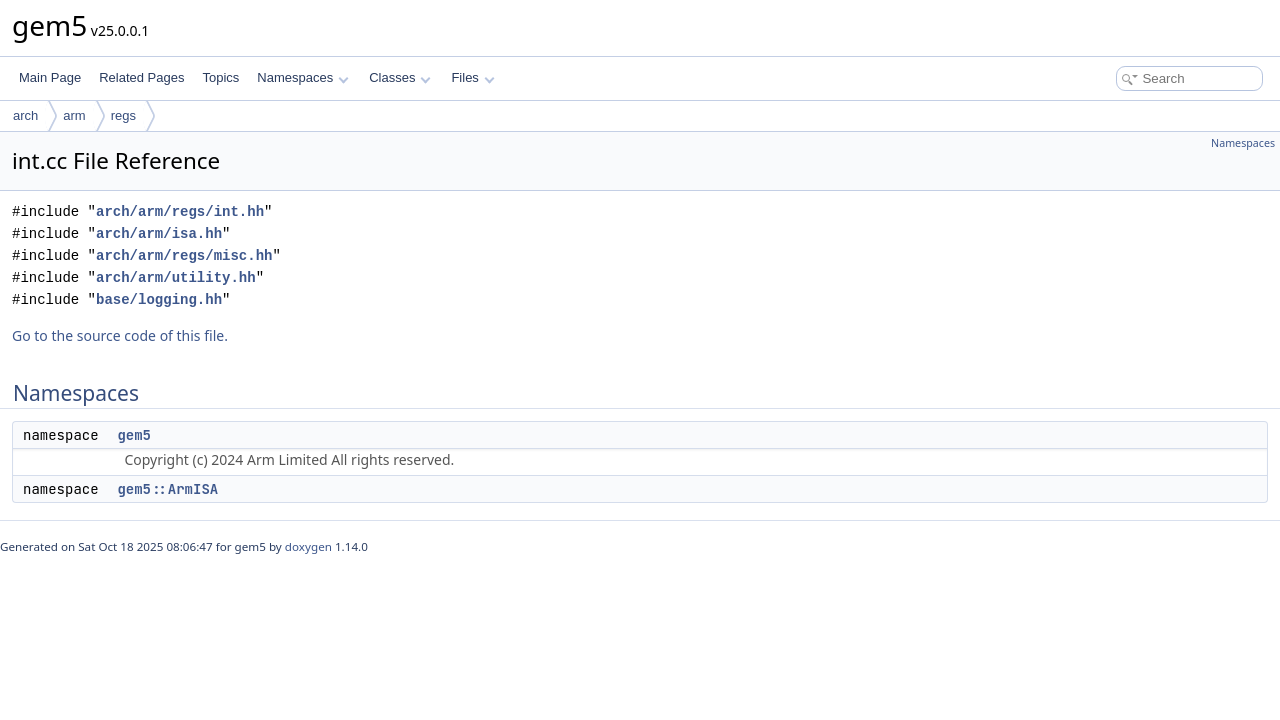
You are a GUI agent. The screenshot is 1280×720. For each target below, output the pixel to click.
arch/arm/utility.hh (176, 277)
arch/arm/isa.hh (159, 233)
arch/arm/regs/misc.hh (184, 255)
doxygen (308, 546)
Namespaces (302, 77)
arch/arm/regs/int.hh (180, 211)
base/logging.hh (159, 299)
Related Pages (141, 77)
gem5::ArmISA (167, 489)
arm (74, 115)
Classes (400, 77)
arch (25, 115)
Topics (220, 77)
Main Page (50, 77)
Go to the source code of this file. (120, 335)
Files (472, 77)
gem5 (134, 435)
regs (123, 115)
